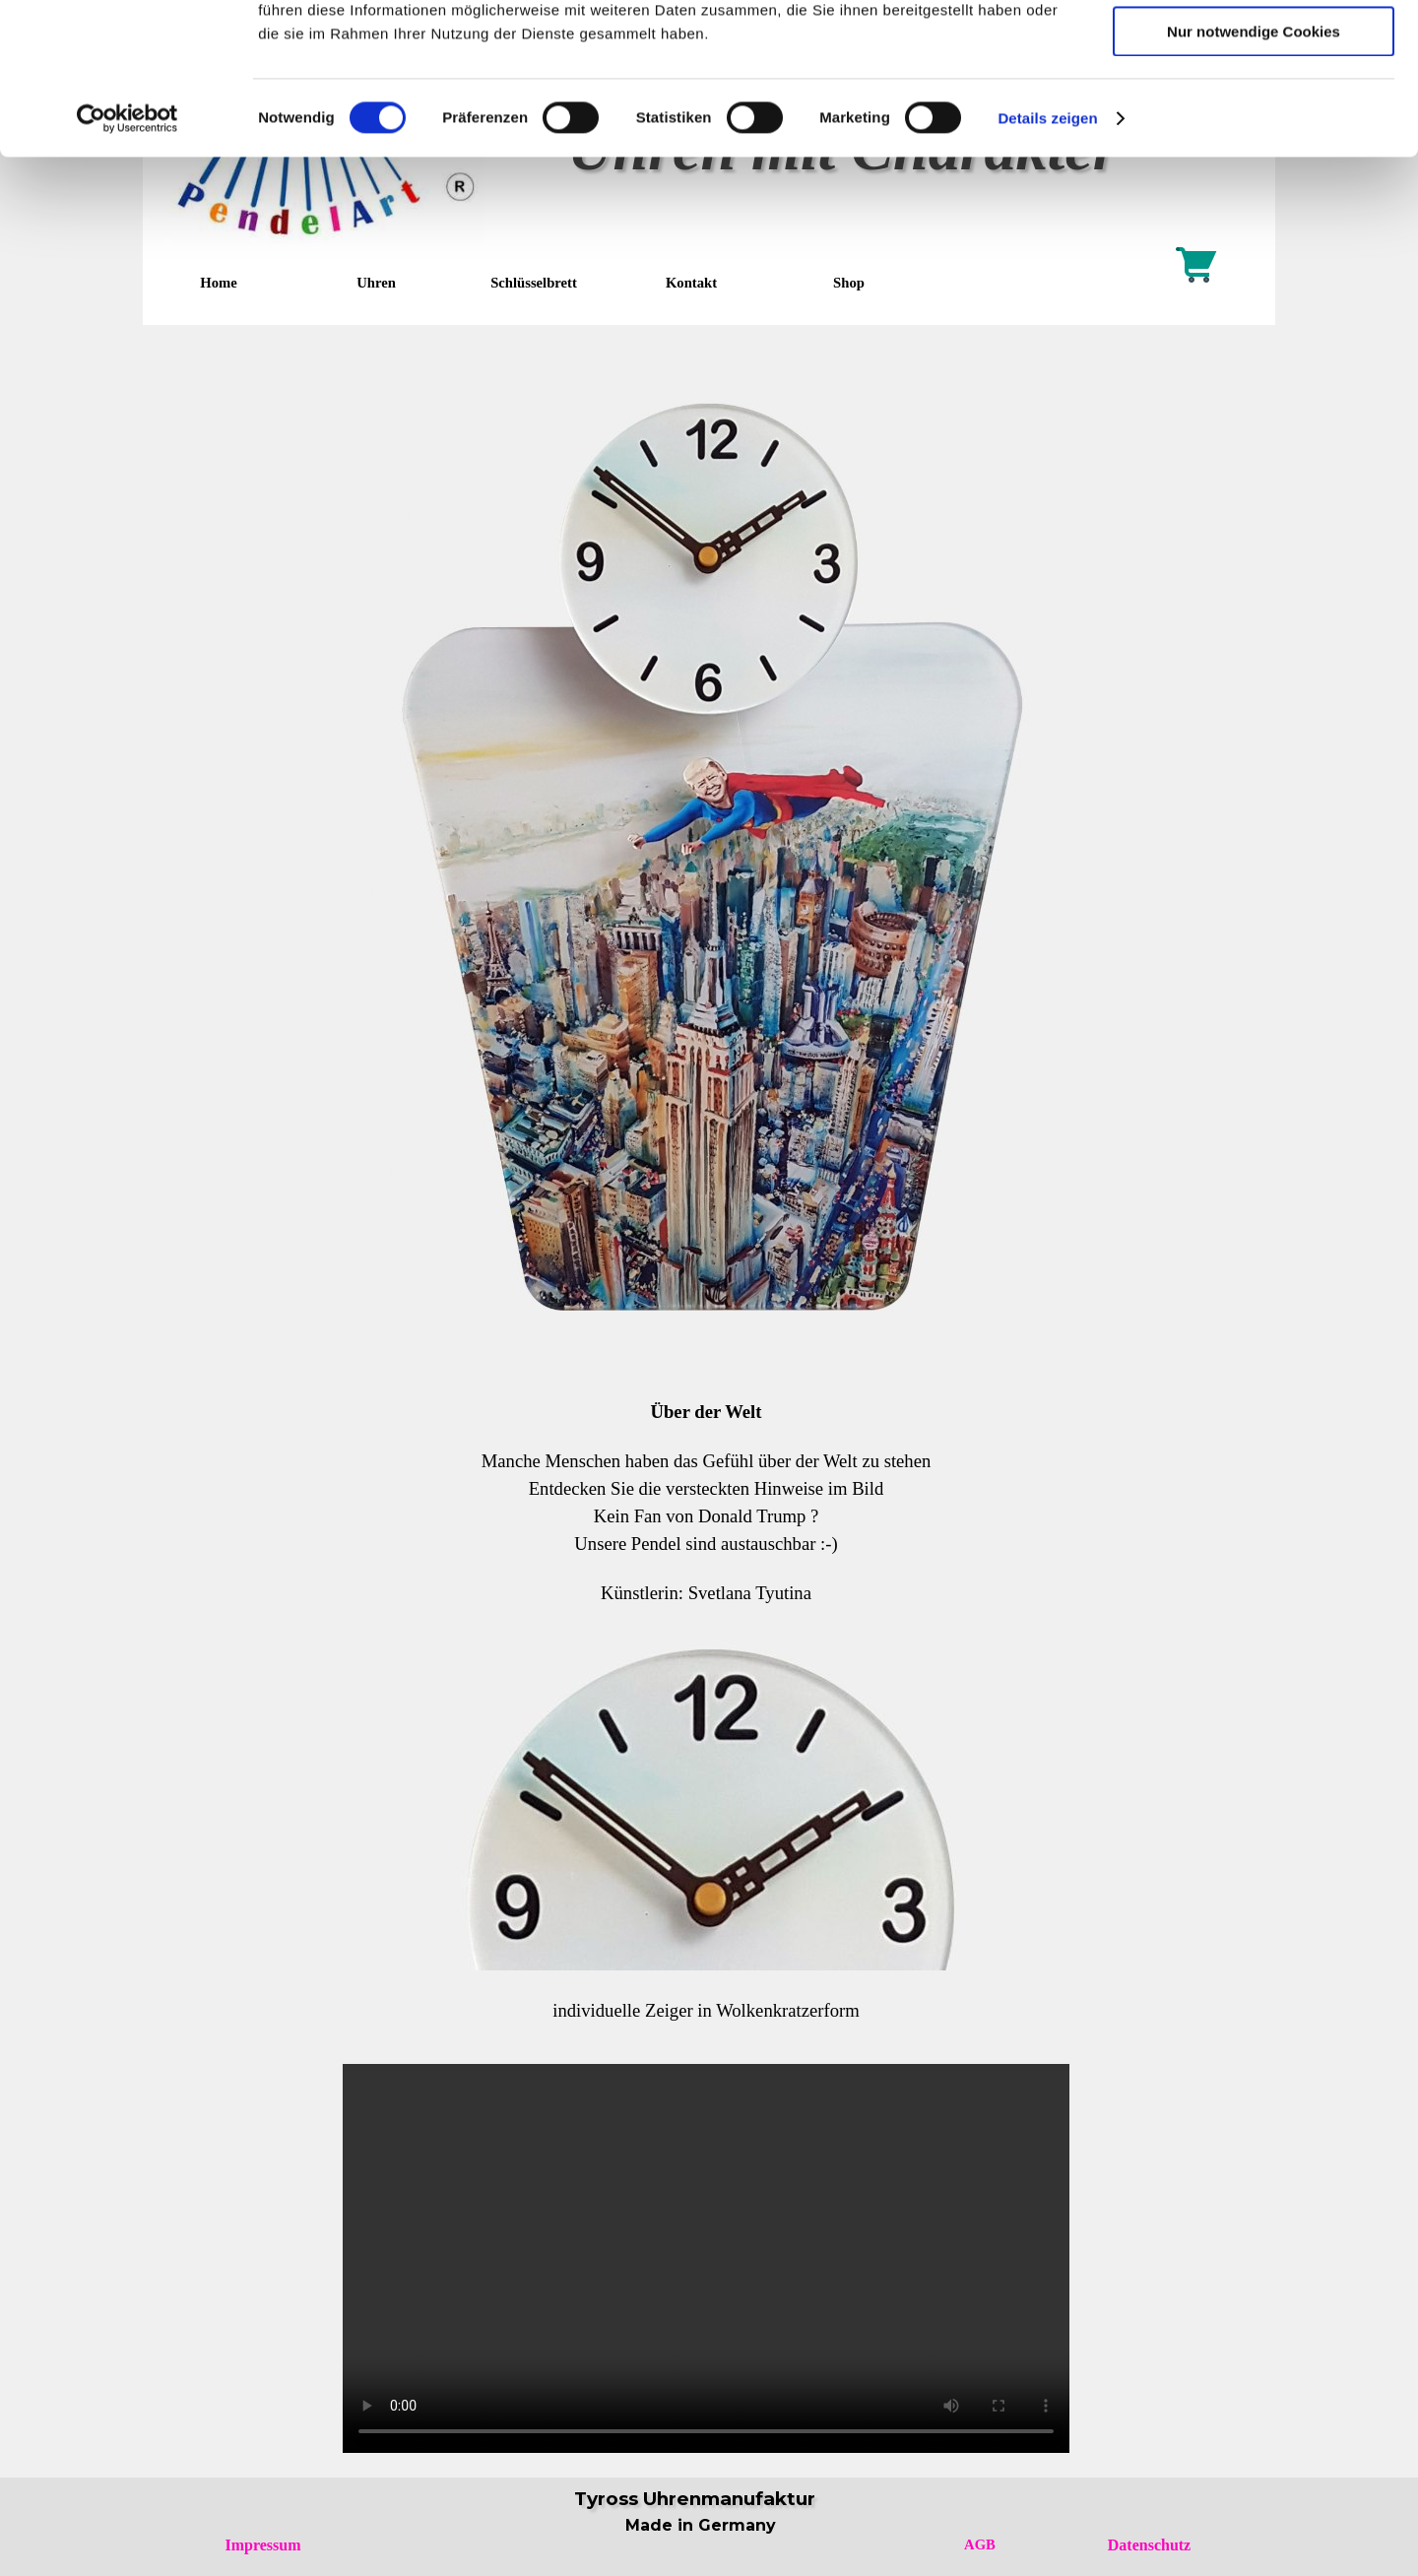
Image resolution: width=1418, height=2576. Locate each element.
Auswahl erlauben (1254, 106)
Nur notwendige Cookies (1253, 164)
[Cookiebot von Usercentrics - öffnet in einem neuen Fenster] (127, 251)
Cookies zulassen (1254, 48)
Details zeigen (1047, 250)
